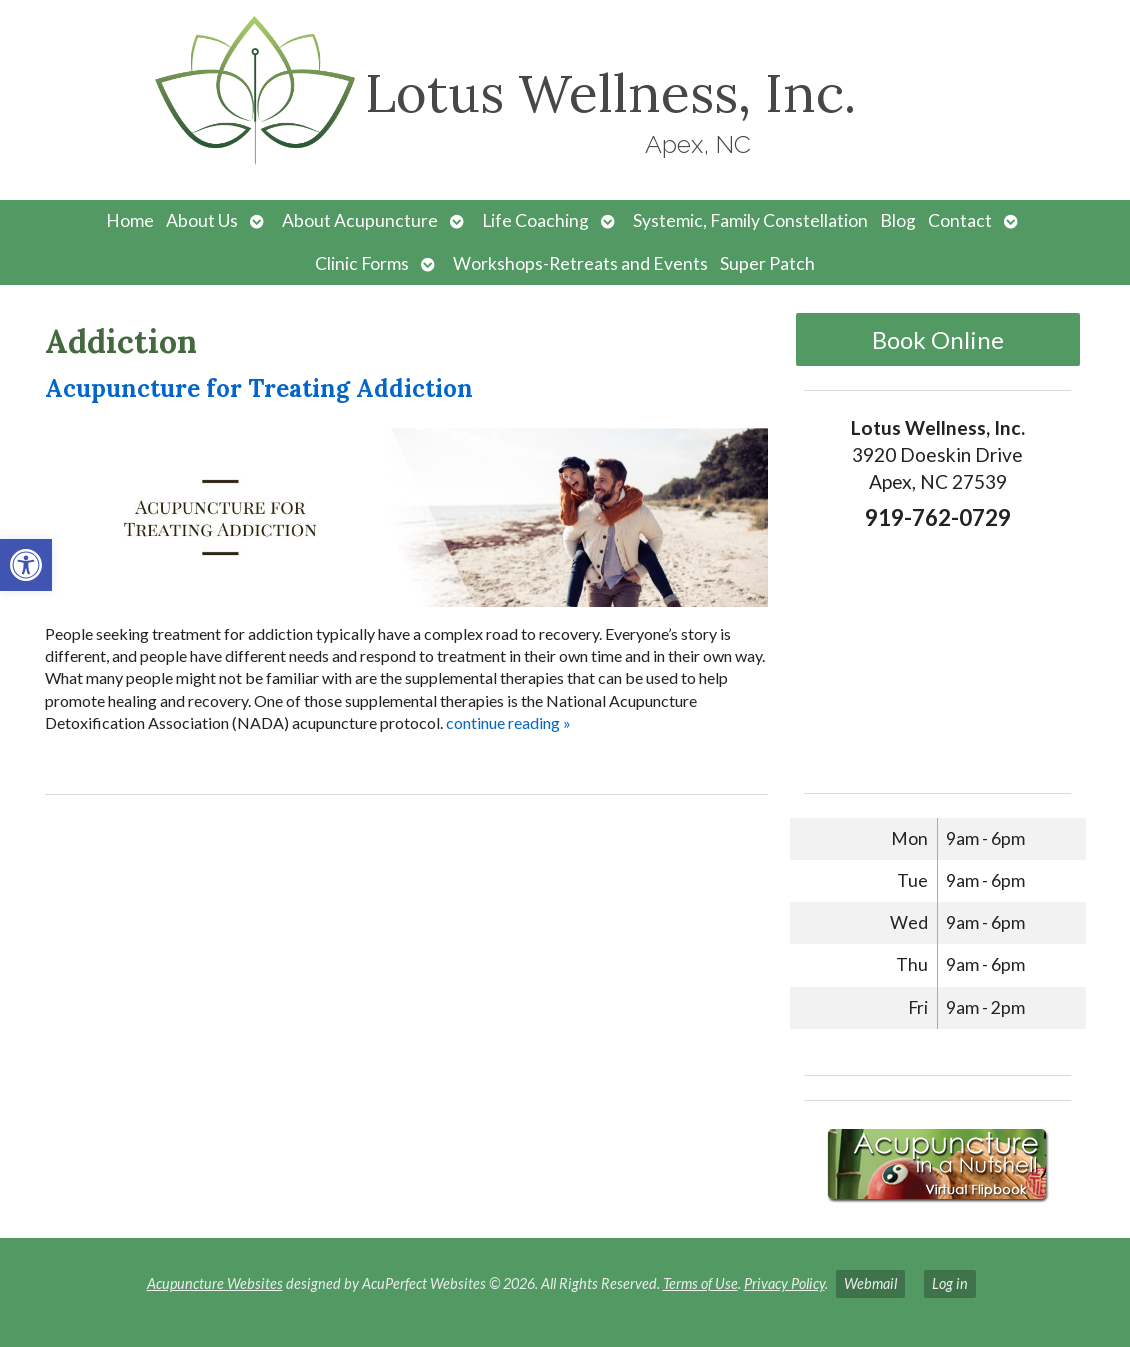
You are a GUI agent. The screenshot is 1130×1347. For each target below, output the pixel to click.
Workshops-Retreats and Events (580, 263)
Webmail (870, 1283)
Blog (898, 220)
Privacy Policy (784, 1283)
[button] (26, 565)
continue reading (508, 722)
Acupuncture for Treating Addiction (259, 388)
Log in (950, 1283)
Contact (960, 220)
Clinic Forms (362, 263)
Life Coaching (535, 220)
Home (130, 220)
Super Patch (767, 263)
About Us (202, 220)
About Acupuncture (360, 220)
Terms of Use (700, 1283)
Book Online (938, 339)
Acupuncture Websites (215, 1283)
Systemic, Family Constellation (750, 220)
